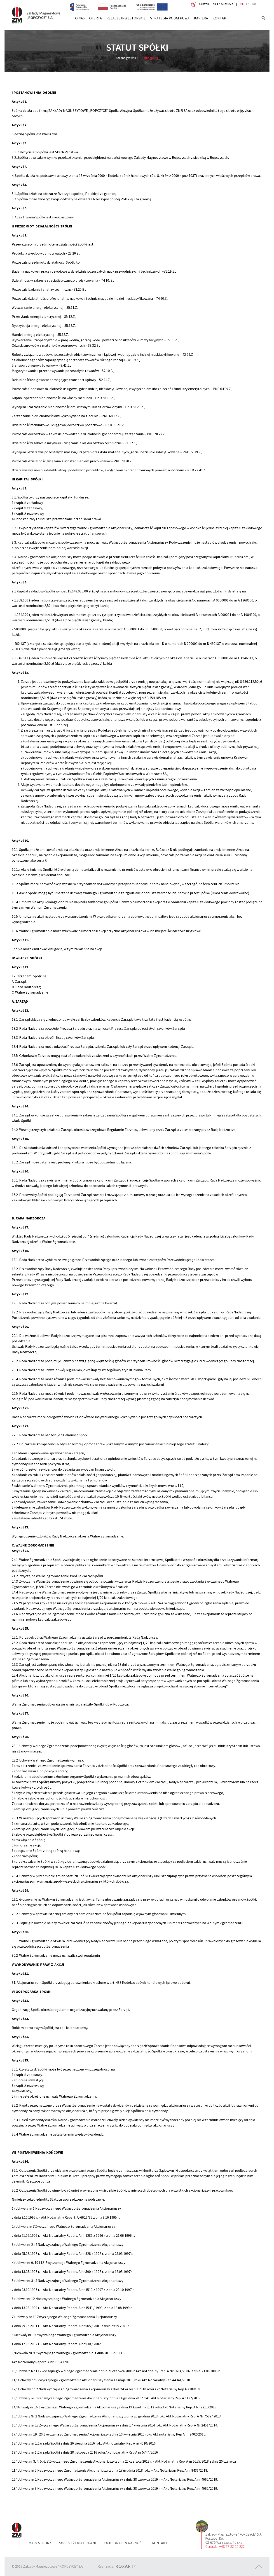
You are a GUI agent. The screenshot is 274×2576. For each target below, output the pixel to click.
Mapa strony (40, 2543)
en (247, 4)
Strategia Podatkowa (170, 18)
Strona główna (126, 58)
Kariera (201, 18)
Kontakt (220, 18)
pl (241, 4)
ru (254, 4)
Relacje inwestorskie (126, 18)
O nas (80, 18)
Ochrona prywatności (124, 2543)
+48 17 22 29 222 (222, 4)
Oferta (95, 18)
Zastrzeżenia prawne (77, 2543)
